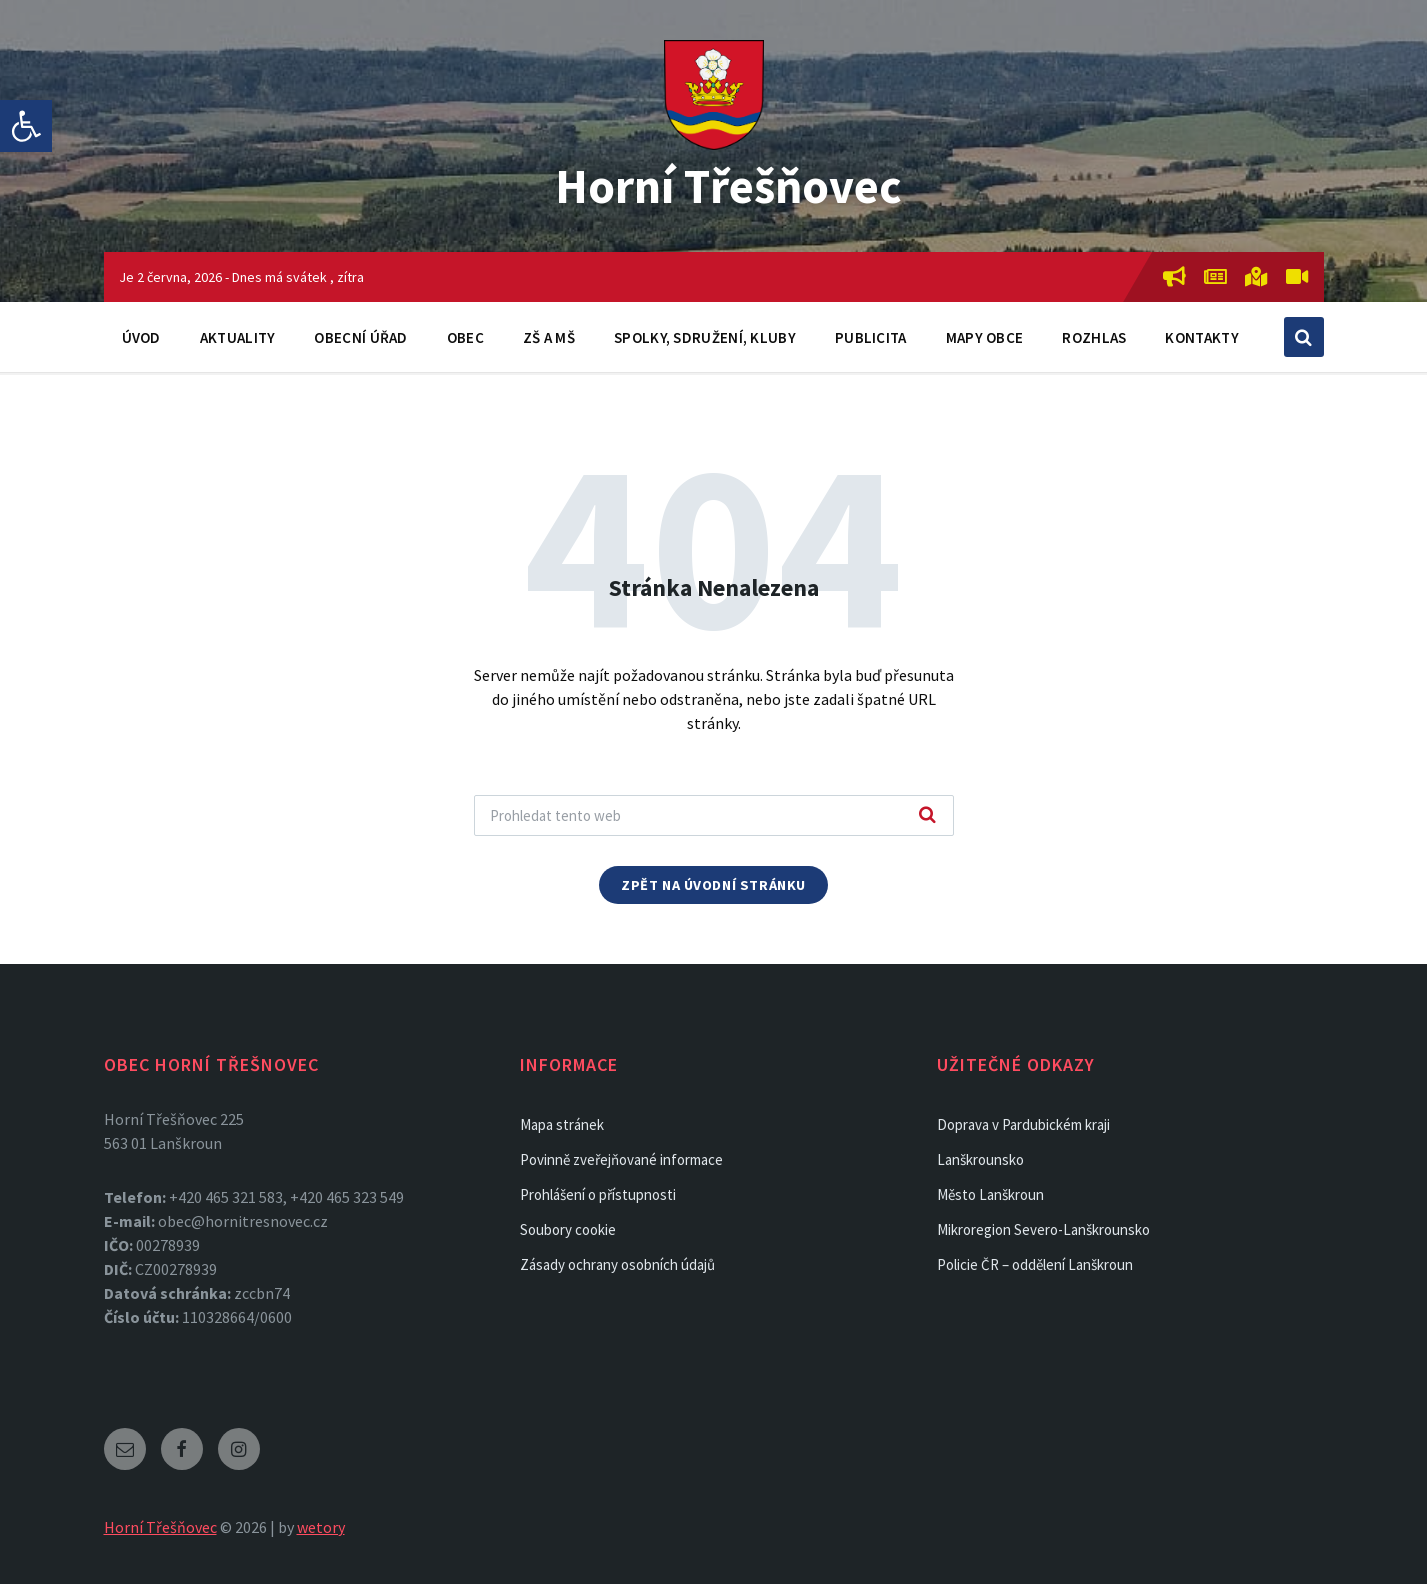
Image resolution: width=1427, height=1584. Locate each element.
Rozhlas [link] (1094, 337)
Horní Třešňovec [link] (728, 186)
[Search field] (714, 815)
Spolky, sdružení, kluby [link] (705, 337)
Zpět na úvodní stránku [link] (713, 885)
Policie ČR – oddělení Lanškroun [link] (1035, 1264)
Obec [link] (465, 337)
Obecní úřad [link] (360, 337)
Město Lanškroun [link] (990, 1194)
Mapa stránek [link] (562, 1124)
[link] (26, 126)
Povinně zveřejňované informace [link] (621, 1159)
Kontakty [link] (1201, 337)
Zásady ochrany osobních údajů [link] (617, 1264)
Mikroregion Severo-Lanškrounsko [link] (1043, 1229)
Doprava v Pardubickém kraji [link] (1023, 1124)
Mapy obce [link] (985, 337)
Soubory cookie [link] (568, 1229)
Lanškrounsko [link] (980, 1159)
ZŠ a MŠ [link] (549, 337)
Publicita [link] (871, 337)
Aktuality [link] (238, 337)
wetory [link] (321, 1527)
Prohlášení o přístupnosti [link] (598, 1194)
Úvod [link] (141, 337)
